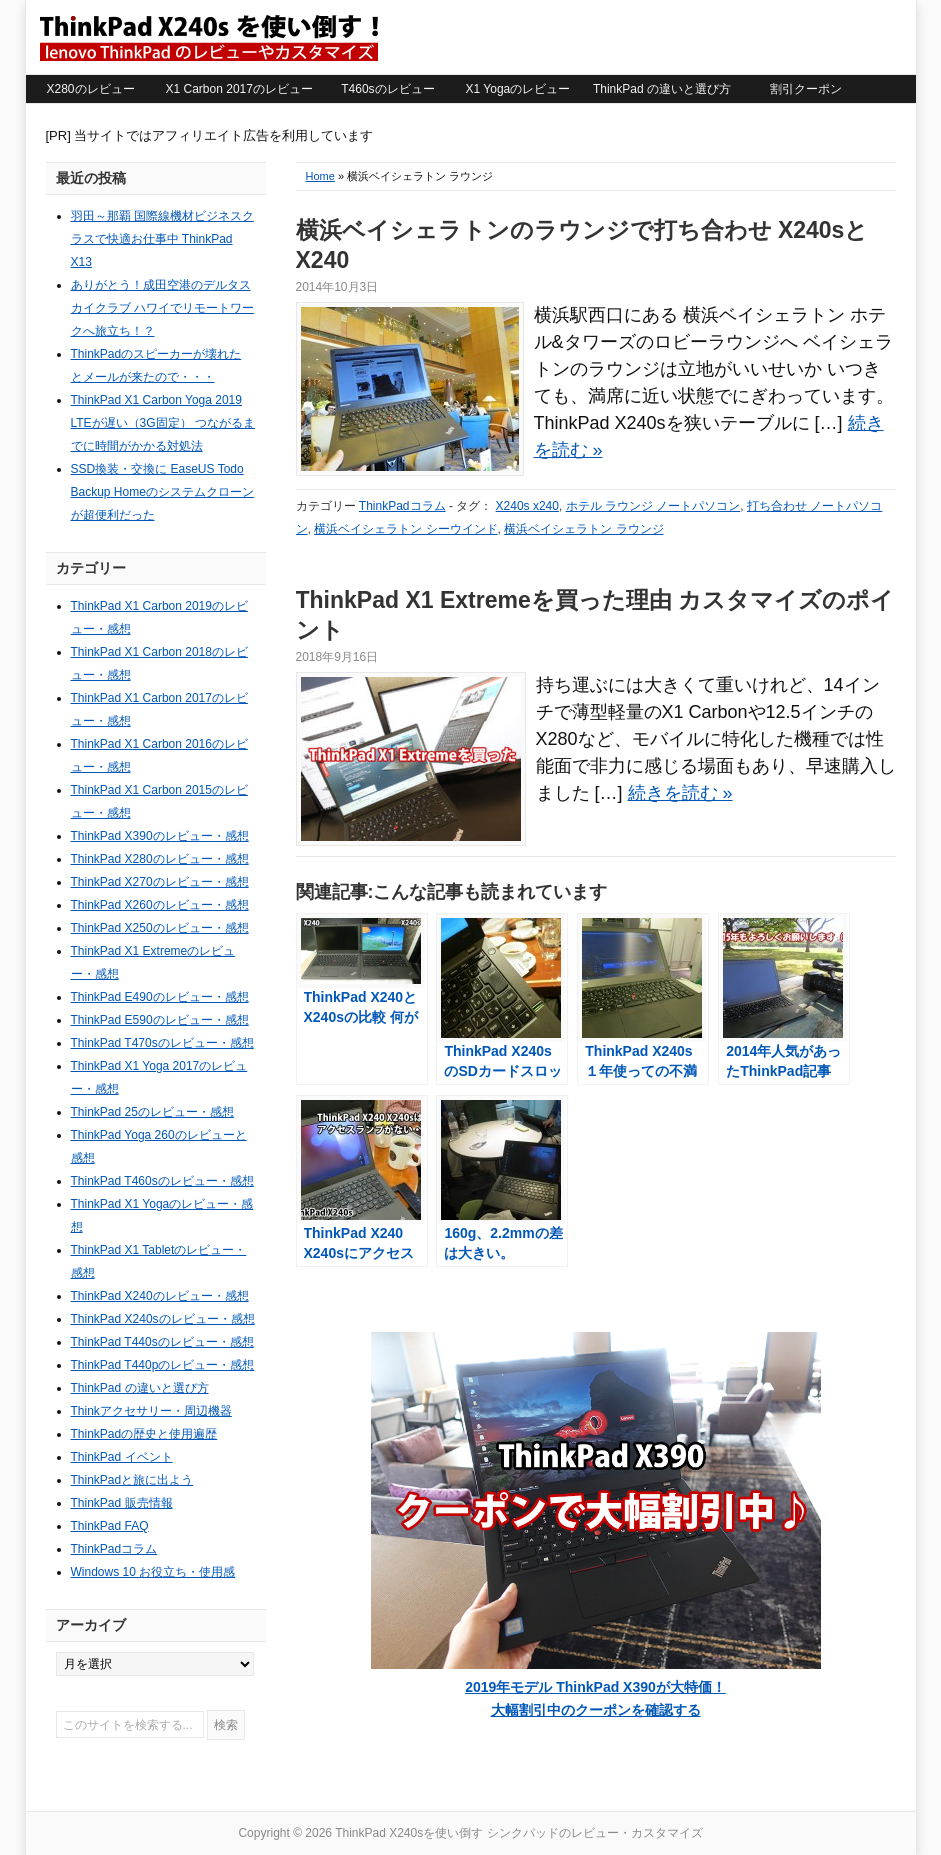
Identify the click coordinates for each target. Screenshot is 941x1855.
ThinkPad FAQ (110, 1526)
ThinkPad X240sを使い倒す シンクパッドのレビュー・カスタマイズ (208, 37)
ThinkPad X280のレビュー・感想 (160, 859)
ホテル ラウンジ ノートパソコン (653, 506)
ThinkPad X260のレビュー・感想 (160, 905)
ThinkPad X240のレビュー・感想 (160, 1296)
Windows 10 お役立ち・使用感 (153, 1572)
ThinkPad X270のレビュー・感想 (160, 882)
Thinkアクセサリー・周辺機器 (151, 1411)
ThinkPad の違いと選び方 (662, 89)
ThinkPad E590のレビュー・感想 (160, 1020)
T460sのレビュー (387, 89)
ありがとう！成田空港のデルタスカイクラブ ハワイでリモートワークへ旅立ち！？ (162, 308)
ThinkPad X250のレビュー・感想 (160, 928)
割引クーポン (806, 89)
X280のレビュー (90, 89)
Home (320, 176)
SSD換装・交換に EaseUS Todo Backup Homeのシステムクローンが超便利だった (162, 492)
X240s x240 (527, 506)
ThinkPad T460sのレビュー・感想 (162, 1181)
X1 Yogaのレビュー (518, 89)
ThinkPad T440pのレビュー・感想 (163, 1365)
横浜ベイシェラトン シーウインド (405, 529)
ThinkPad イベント (122, 1457)
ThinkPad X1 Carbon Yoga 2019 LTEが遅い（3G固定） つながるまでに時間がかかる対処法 (163, 423)
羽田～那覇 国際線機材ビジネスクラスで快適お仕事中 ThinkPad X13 (162, 239)
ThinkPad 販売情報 (122, 1503)
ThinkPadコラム (402, 506)
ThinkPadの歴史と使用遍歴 (144, 1434)
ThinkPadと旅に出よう (132, 1480)
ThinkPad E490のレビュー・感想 (160, 997)
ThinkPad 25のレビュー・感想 (152, 1112)
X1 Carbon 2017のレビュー (239, 89)
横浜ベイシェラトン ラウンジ (583, 529)
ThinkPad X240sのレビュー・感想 (163, 1319)
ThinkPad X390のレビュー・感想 (160, 836)
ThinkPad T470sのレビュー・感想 (162, 1043)
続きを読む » (680, 793)
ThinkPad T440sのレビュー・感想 (162, 1342)
